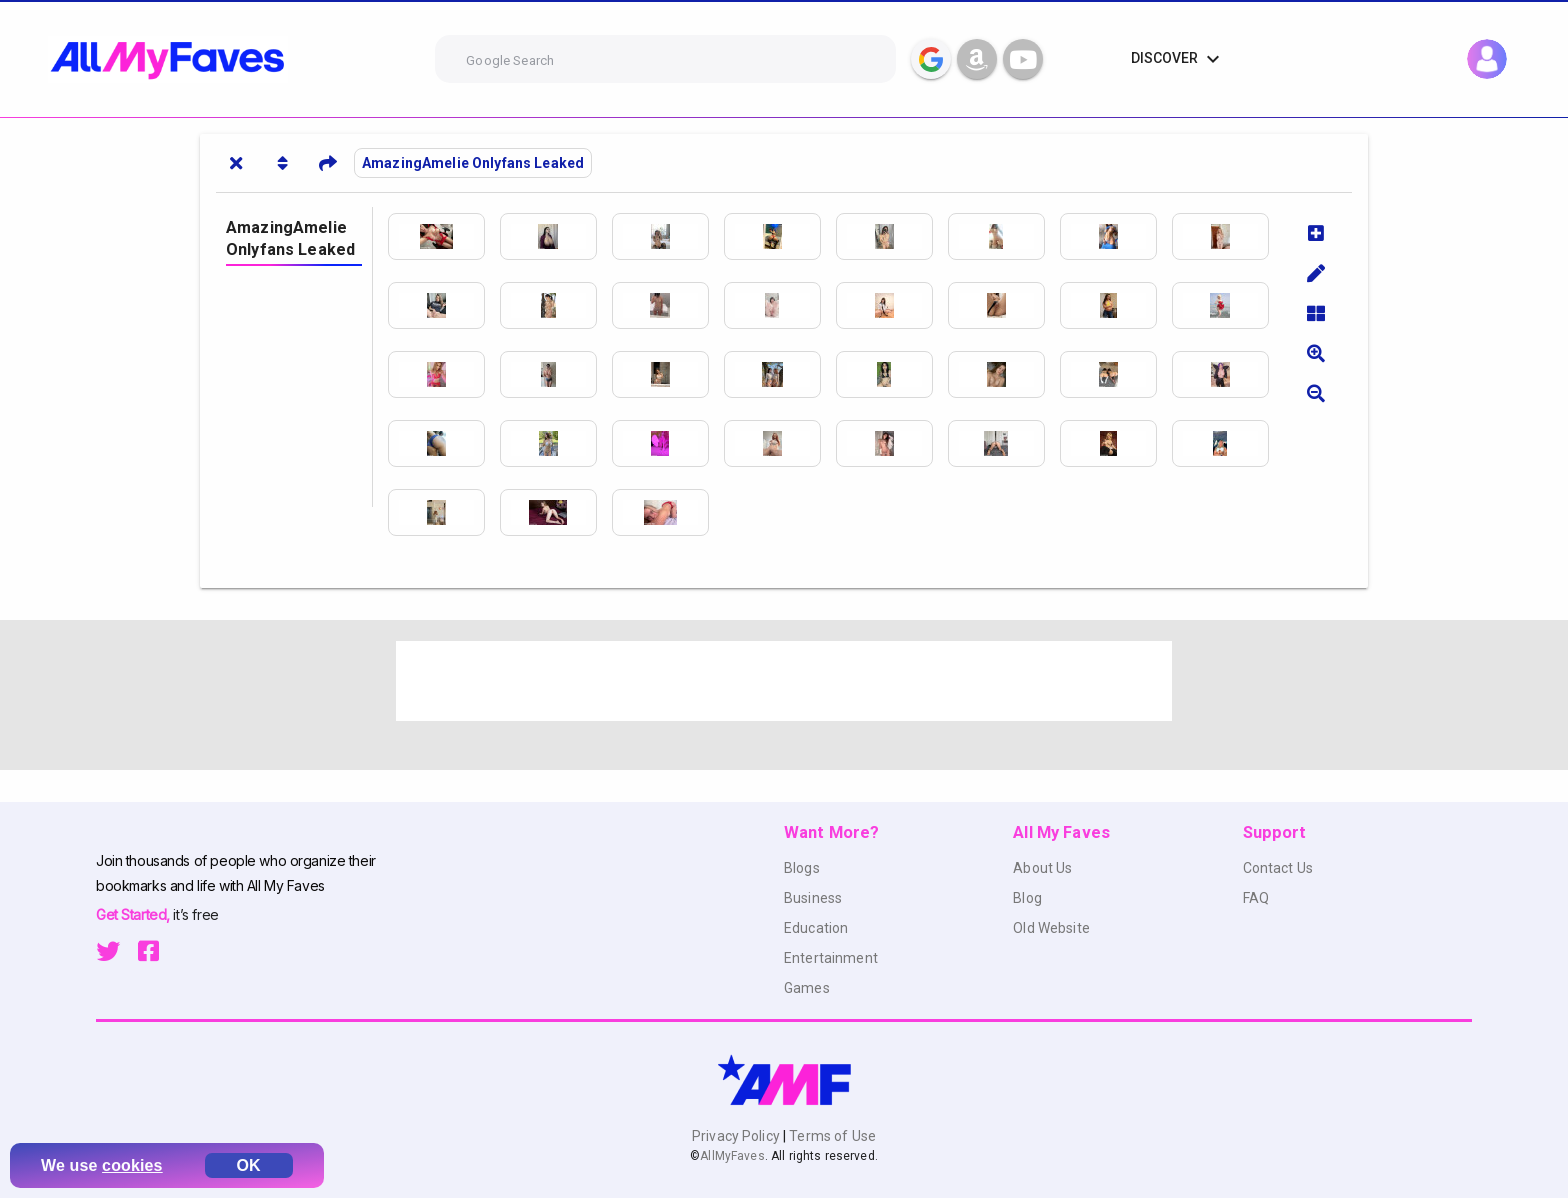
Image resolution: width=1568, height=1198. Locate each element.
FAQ (1256, 898)
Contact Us (1278, 868)
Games (807, 988)
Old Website (1051, 928)
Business (813, 898)
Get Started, (134, 914)
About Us (1042, 868)
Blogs (802, 868)
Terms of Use (831, 1136)
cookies (132, 1165)
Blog (1027, 898)
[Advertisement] (784, 681)
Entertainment (831, 958)
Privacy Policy (737, 1136)
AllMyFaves (732, 1156)
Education (816, 928)
